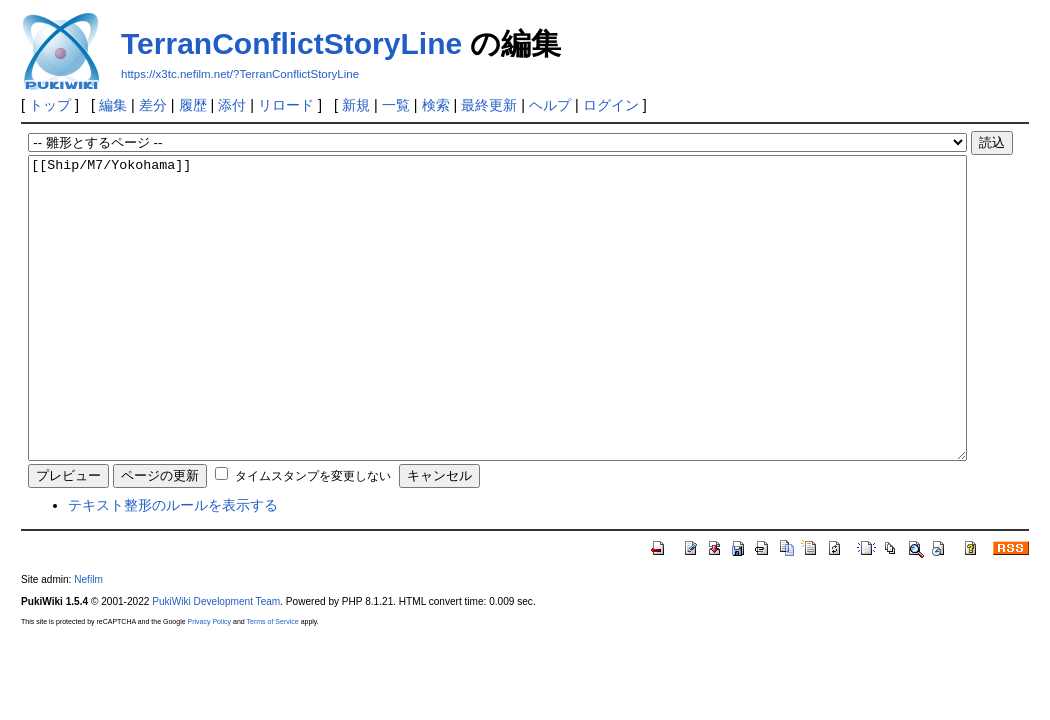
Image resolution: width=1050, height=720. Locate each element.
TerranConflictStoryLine (291, 43)
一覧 (396, 105)
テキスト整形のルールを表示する (173, 565)
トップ (50, 105)
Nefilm (88, 639)
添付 (232, 105)
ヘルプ (550, 105)
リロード (286, 105)
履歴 (193, 105)
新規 (356, 105)
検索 (436, 105)
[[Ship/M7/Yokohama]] (497, 338)
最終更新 (489, 105)
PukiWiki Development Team (216, 661)
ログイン (611, 105)
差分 (153, 105)
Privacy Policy (210, 681)
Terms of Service (273, 681)
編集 (113, 105)
